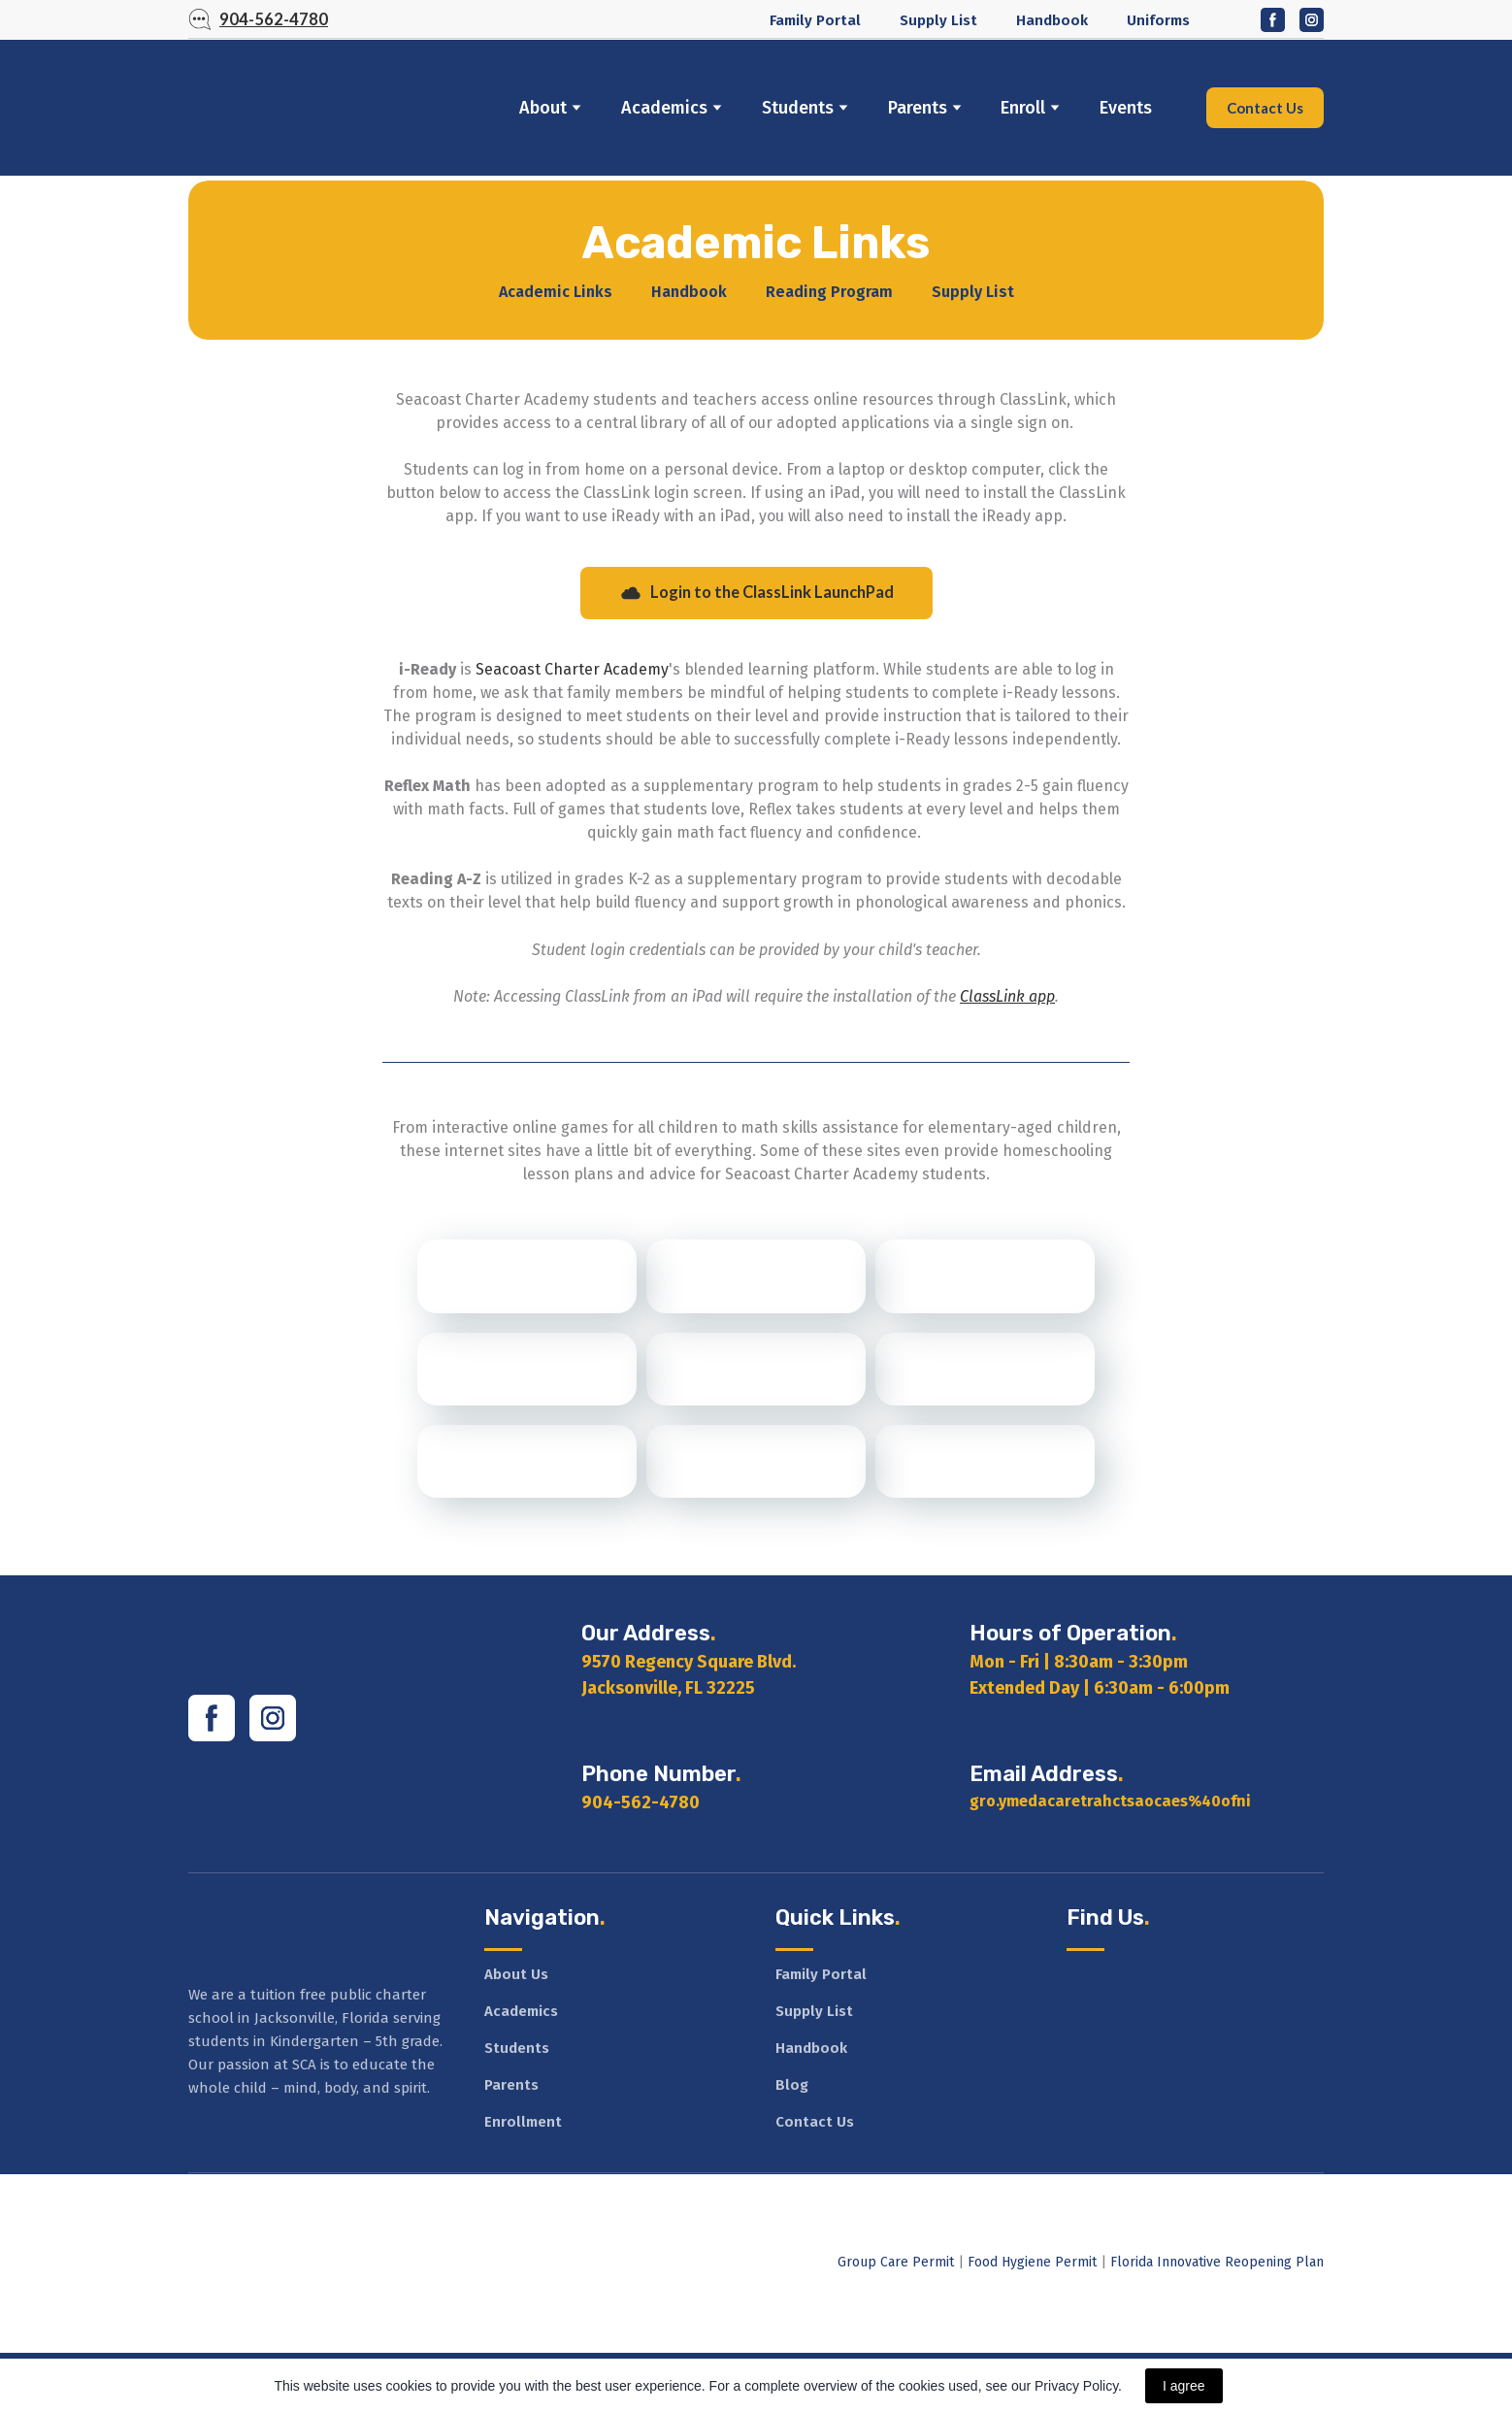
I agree (1184, 2386)
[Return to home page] (328, 108)
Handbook (1052, 20)
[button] (258, 20)
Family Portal (815, 20)
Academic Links (555, 291)
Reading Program (829, 291)
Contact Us (814, 2122)
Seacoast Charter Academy (572, 669)
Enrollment (523, 2122)
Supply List (938, 20)
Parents (917, 107)
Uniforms (1158, 20)
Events (1126, 107)
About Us (516, 1974)
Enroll (1023, 107)
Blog (791, 2085)
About (543, 107)
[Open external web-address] (527, 1276)
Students (798, 107)
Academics (664, 107)
